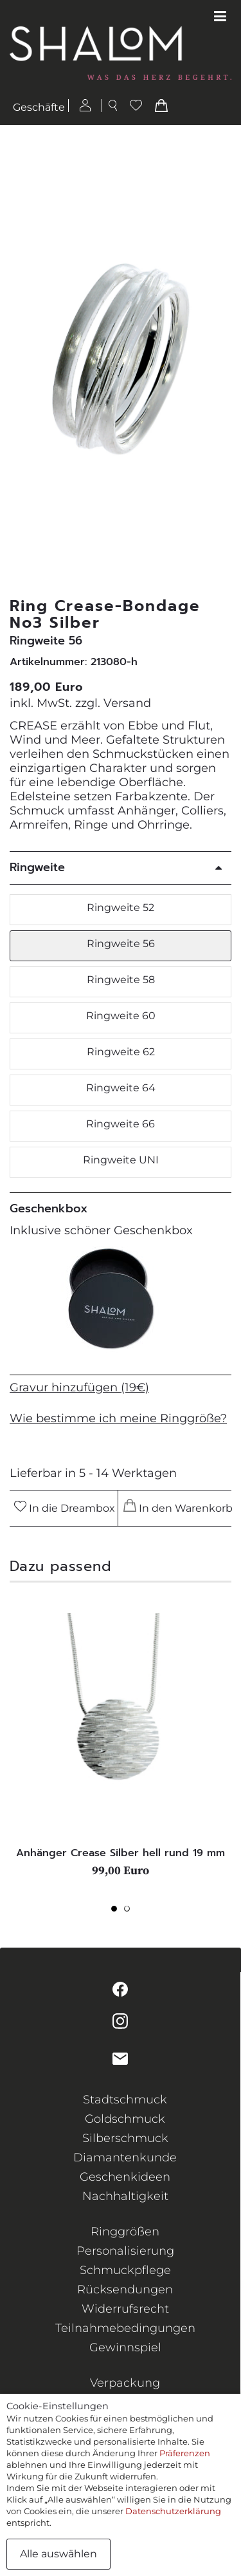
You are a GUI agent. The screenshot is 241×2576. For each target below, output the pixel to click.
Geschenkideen (125, 2177)
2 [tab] (130, 1912)
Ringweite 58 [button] (121, 979)
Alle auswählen (58, 2554)
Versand (127, 703)
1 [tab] (117, 1912)
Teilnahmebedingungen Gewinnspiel (125, 2338)
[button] (223, 361)
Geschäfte (39, 107)
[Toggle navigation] (220, 16)
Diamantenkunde (125, 2157)
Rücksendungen (125, 2289)
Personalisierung (125, 2251)
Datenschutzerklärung (173, 2511)
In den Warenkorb (176, 1506)
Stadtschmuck (125, 2099)
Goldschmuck (125, 2119)
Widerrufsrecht (125, 2309)
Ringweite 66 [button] (120, 1124)
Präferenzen (184, 2453)
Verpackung (125, 2383)
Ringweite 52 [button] (120, 907)
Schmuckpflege (125, 2270)
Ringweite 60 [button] (121, 1016)
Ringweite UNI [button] (121, 1160)
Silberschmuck (125, 2138)
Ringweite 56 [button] (121, 943)
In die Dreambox (64, 1507)
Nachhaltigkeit (125, 2196)
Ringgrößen (125, 2231)
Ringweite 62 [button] (121, 1052)
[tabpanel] (120, 1745)
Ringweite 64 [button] (121, 1088)
